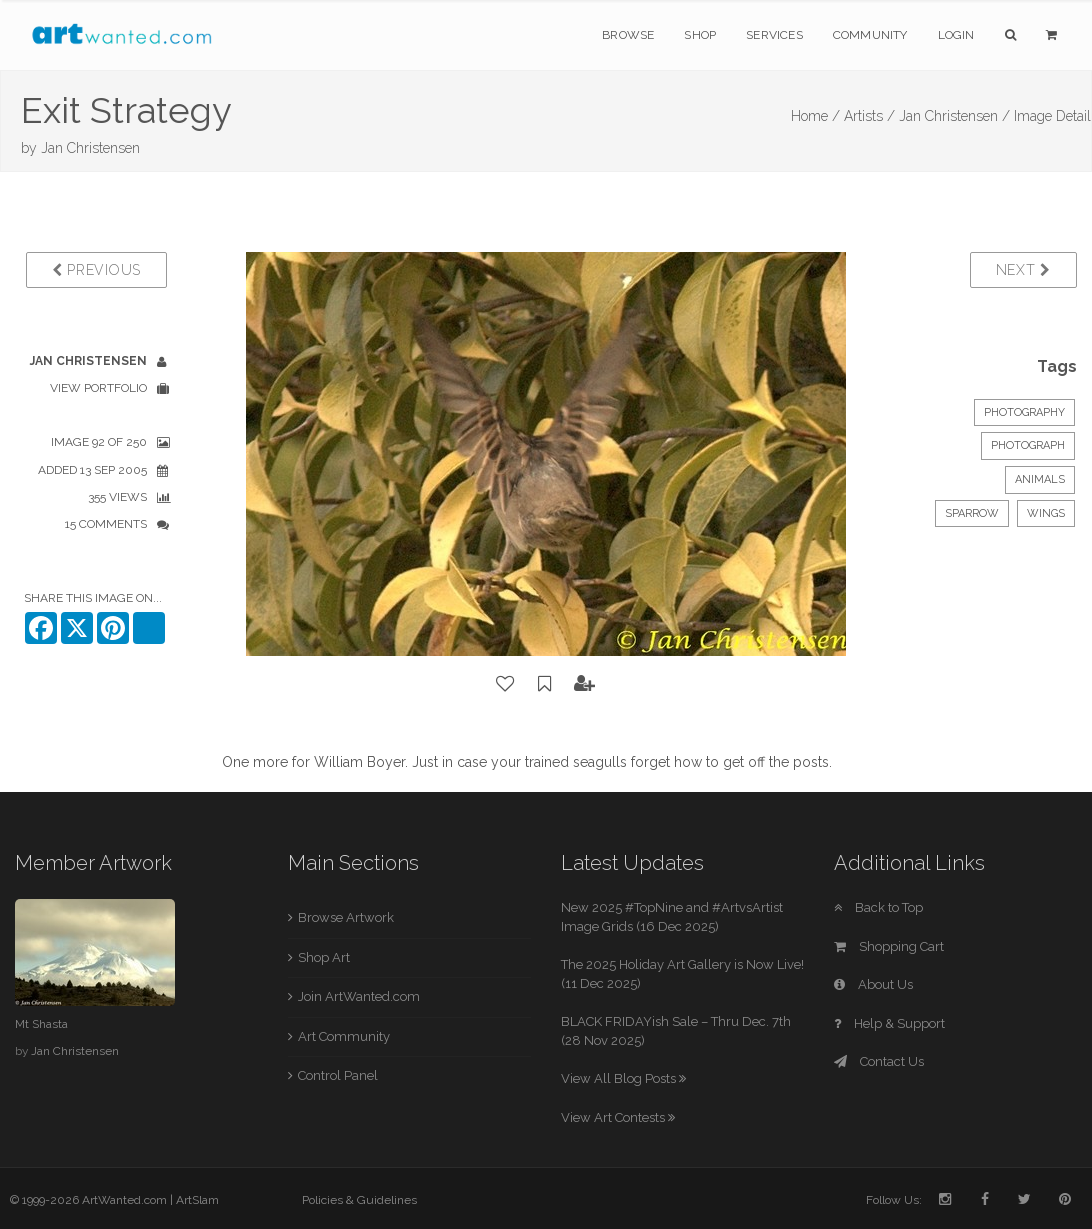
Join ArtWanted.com (359, 996)
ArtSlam (197, 1200)
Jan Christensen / (954, 116)
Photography (1024, 412)
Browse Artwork (346, 917)
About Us (873, 984)
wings (1046, 513)
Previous (96, 270)
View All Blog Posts (623, 1078)
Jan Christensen (90, 148)
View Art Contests (618, 1117)
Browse (628, 35)
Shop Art (324, 957)
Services (774, 35)
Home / (815, 116)
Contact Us (879, 1061)
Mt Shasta (41, 1024)
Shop (700, 35)
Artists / (869, 116)
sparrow (972, 513)
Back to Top (878, 907)
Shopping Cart (889, 946)
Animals (1040, 479)
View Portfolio (98, 388)
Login (956, 35)
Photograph (1028, 445)
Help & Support (889, 1023)
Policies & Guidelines (359, 1200)
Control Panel (338, 1075)
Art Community (344, 1036)
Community (870, 35)
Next (1023, 270)
